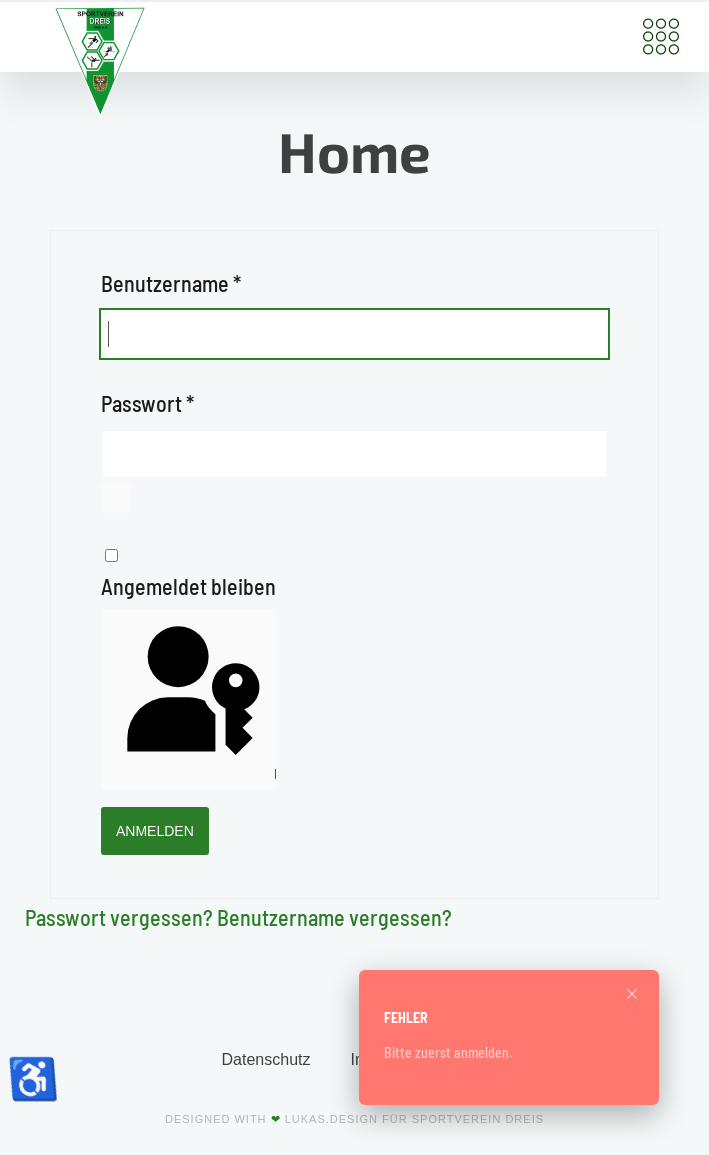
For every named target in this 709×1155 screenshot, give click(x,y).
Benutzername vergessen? (334, 917)
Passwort (147, 403)
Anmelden (155, 831)
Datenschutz (266, 1059)
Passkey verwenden (191, 699)
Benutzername (171, 283)
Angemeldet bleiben (188, 586)
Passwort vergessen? (121, 917)
